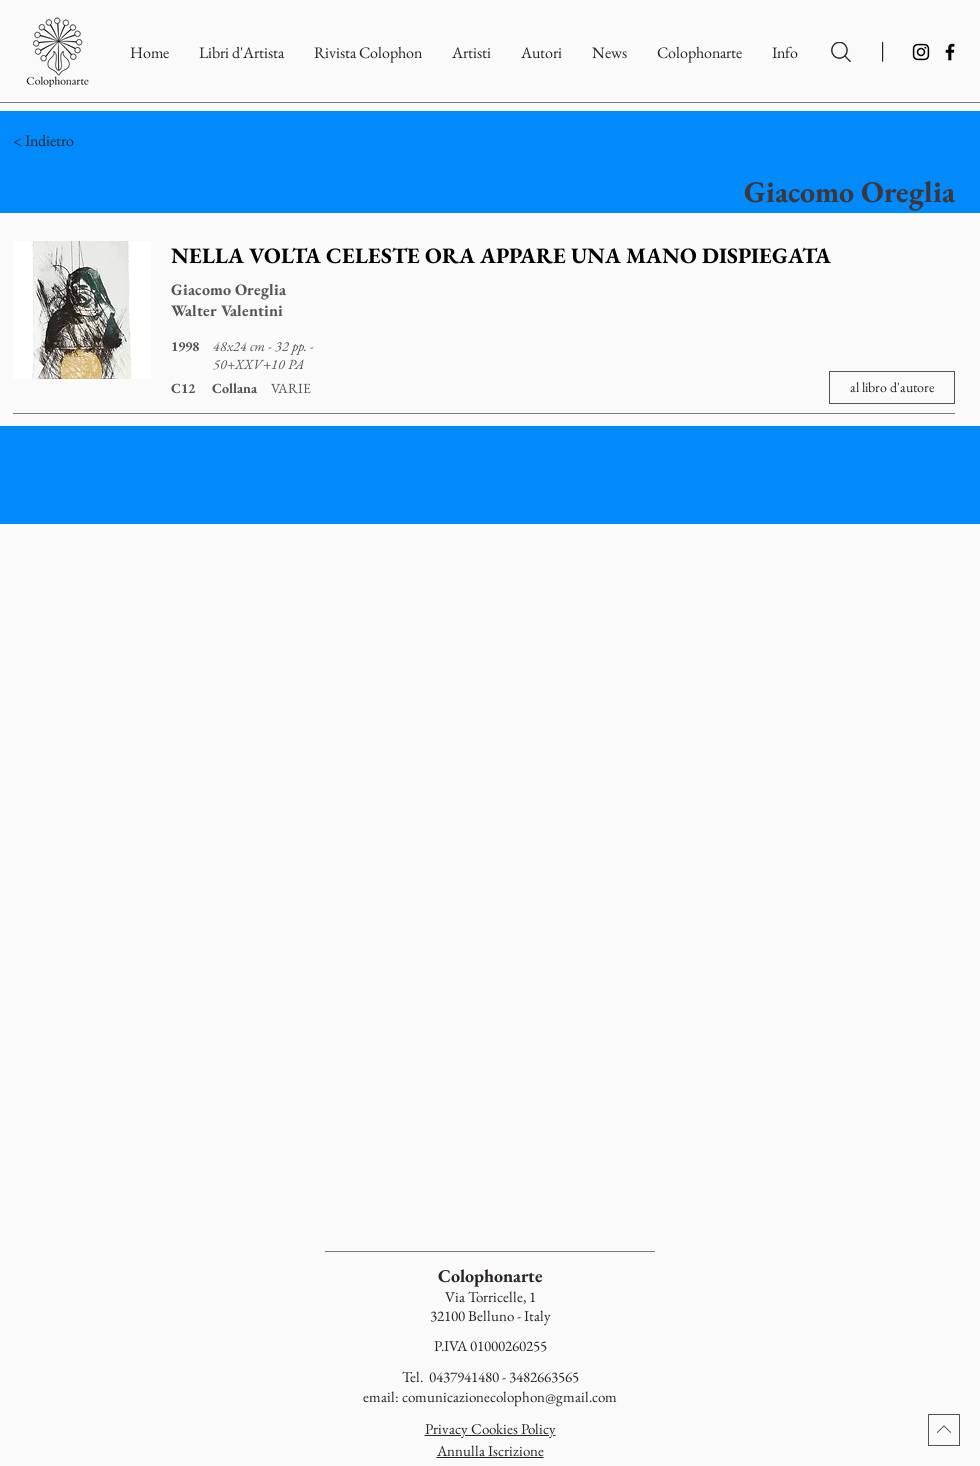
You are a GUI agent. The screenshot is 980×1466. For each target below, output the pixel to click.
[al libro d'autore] (892, 387)
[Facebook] (950, 52)
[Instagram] (921, 52)
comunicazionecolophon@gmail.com (509, 1396)
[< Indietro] (129, 141)
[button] (699, 52)
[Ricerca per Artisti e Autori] (841, 52)
